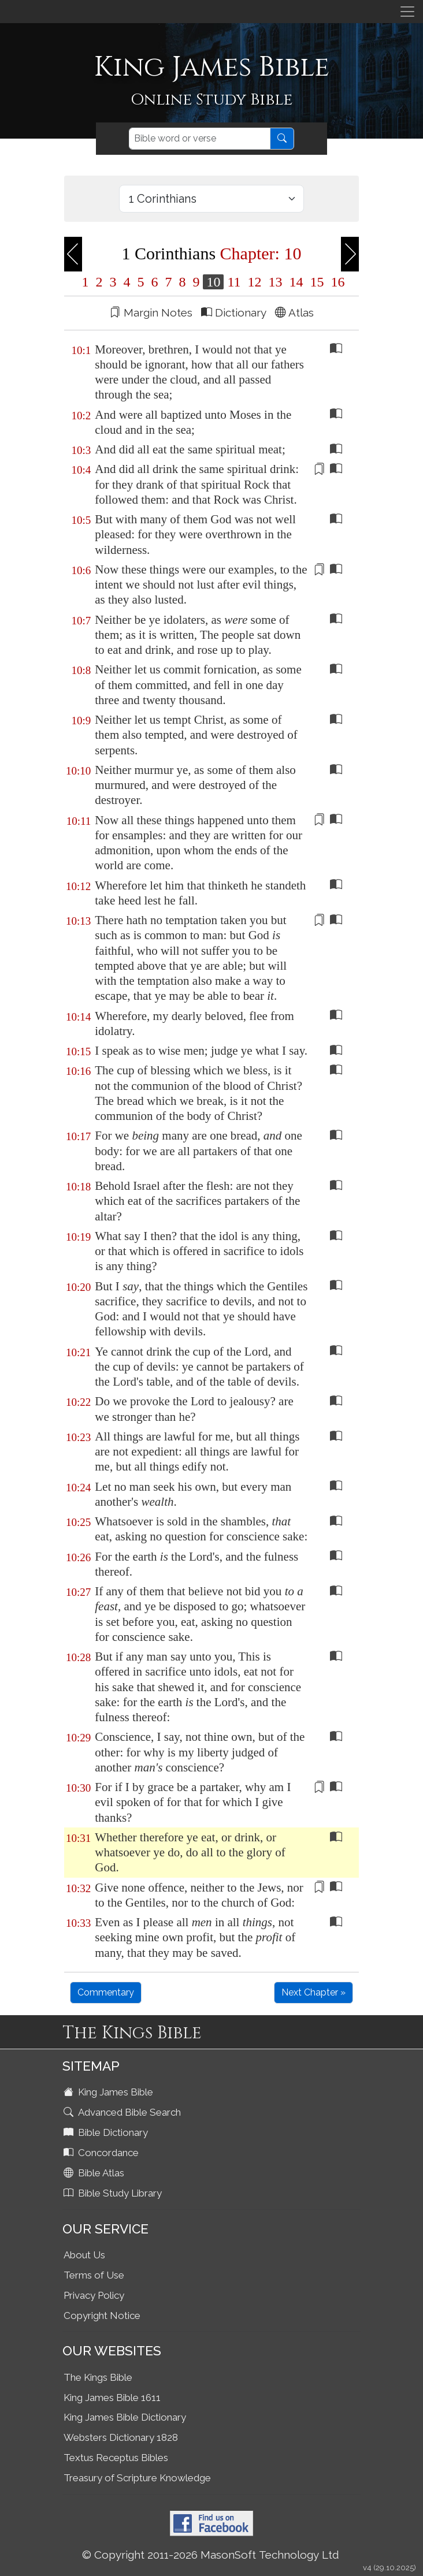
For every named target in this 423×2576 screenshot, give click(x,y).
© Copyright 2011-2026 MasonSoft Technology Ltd (210, 2554)
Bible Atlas (95, 2173)
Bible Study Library (114, 2193)
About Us (84, 2255)
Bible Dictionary (107, 2132)
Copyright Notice (102, 2315)
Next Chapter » (313, 1992)
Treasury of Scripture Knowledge (137, 2478)
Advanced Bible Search (123, 2112)
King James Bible (109, 2092)
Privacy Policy (94, 2295)
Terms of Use (94, 2275)
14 (296, 281)
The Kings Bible (98, 2377)
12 (254, 281)
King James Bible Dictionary (125, 2417)
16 (336, 281)
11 (234, 281)
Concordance (102, 2152)
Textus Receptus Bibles (116, 2457)
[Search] (199, 139)
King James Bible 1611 (112, 2397)
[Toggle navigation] (407, 12)
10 (213, 281)
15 (317, 281)
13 (275, 281)
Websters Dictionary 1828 (121, 2437)
